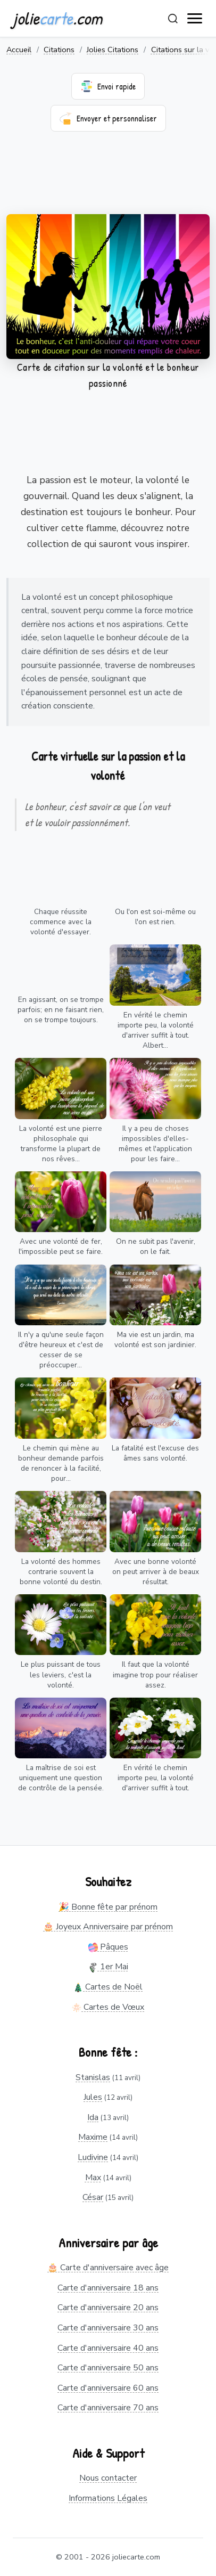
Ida (92, 2117)
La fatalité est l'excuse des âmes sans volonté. (155, 1453)
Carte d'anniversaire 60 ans (108, 2388)
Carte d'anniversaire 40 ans (108, 2348)
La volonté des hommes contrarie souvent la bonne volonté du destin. (61, 1571)
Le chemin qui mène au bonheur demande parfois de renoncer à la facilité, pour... (61, 1463)
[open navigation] (195, 19)
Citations (59, 49)
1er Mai (108, 1966)
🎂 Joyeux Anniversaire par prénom (108, 1927)
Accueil (18, 49)
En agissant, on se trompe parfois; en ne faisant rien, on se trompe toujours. (61, 1009)
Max (93, 2177)
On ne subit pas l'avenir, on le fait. (155, 1246)
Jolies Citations (112, 49)
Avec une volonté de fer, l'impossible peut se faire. (61, 1246)
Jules (93, 2097)
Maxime (92, 2137)
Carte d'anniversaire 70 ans (108, 2408)
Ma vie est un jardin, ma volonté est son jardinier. (155, 1340)
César (92, 2197)
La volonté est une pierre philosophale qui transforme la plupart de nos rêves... (60, 1143)
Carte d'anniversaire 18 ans (108, 2288)
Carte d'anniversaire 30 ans (108, 2328)
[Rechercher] (173, 19)
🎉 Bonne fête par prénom (108, 1907)
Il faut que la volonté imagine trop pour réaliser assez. (155, 1674)
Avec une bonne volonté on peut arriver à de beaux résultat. (155, 1571)
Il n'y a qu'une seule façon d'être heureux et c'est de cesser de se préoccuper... (61, 1350)
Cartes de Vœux (108, 2007)
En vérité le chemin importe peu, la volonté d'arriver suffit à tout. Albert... (156, 1030)
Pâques (108, 1947)
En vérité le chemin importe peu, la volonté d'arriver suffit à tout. (156, 1778)
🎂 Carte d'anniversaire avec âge (108, 2267)
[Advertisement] (108, 179)
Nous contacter (108, 2478)
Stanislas (93, 2077)
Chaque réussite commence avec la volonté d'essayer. (61, 922)
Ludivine (93, 2157)
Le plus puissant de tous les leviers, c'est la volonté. (61, 1674)
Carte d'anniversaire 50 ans (108, 2368)
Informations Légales (108, 2498)
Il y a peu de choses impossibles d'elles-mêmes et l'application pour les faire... (155, 1143)
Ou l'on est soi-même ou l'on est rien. (155, 917)
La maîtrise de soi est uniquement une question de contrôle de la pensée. (61, 1778)
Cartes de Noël (108, 1987)
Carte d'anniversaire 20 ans (108, 2307)
